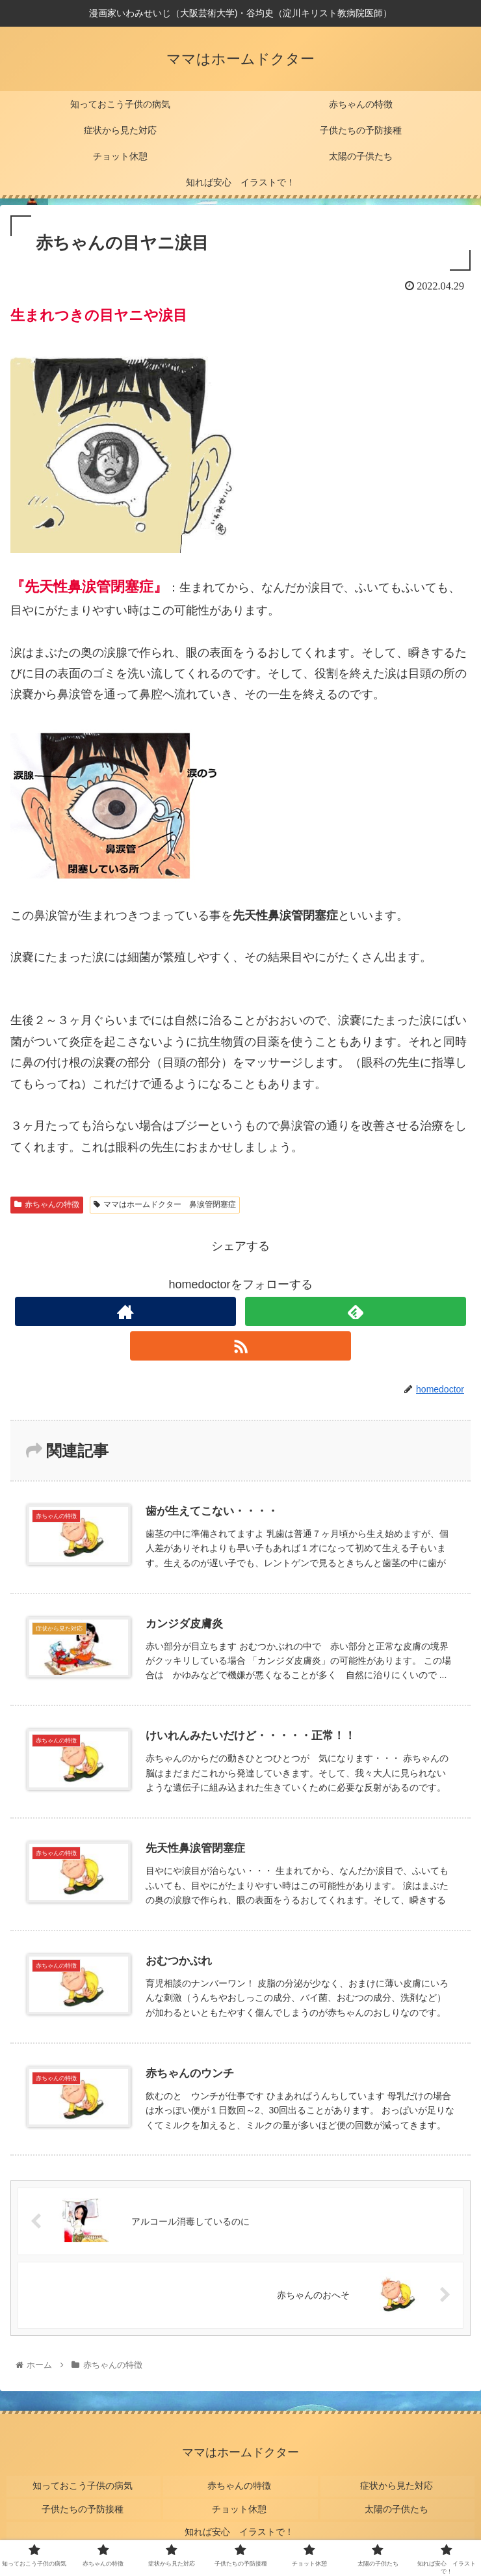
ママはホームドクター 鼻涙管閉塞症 (165, 1204)
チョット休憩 (240, 2502)
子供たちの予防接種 (84, 2502)
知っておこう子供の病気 (84, 2483)
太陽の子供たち (397, 2502)
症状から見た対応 (397, 2483)
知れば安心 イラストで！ (240, 2521)
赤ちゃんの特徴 (46, 1204)
